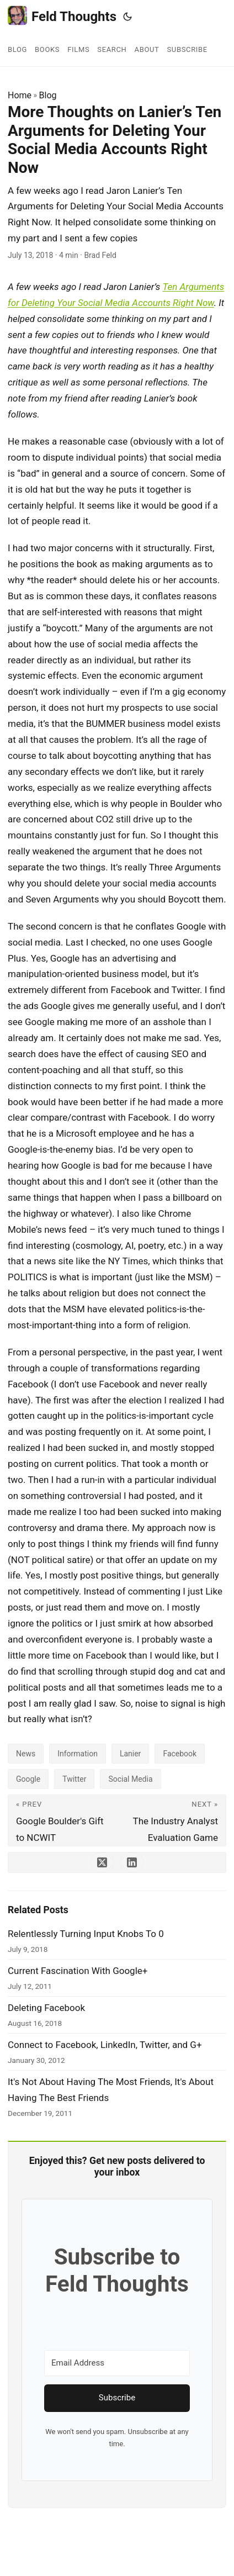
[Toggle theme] (127, 16)
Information (77, 1753)
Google (28, 1779)
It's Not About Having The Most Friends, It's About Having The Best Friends (111, 2089)
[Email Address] (117, 2363)
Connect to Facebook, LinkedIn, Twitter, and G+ (105, 2044)
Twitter (74, 1779)
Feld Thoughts (62, 15)
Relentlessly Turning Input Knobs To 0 (86, 1933)
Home (19, 95)
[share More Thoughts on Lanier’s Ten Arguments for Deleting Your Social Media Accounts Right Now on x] (102, 1862)
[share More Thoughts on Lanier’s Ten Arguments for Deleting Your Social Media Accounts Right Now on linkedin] (132, 1862)
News (25, 1753)
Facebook (179, 1753)
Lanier (130, 1753)
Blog (48, 95)
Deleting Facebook (46, 2007)
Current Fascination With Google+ (77, 1970)
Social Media (130, 1779)
